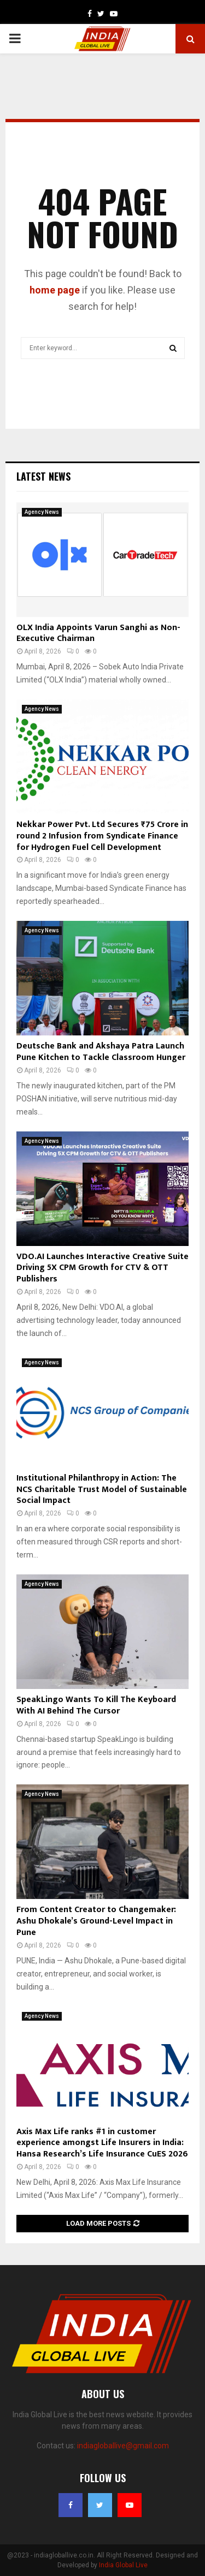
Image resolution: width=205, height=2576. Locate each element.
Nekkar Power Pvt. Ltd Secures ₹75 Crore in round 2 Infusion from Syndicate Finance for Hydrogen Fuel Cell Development (102, 836)
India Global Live (123, 2565)
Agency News (42, 512)
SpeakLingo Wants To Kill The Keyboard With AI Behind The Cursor (96, 1705)
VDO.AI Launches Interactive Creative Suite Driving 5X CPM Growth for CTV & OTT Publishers (102, 1268)
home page (55, 290)
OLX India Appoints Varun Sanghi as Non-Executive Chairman (98, 633)
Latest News (43, 476)
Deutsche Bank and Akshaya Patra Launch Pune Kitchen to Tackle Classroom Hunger (100, 1052)
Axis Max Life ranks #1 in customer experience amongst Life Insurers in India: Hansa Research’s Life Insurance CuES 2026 (102, 2143)
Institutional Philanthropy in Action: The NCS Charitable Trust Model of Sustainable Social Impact (101, 1489)
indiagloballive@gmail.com (123, 2445)
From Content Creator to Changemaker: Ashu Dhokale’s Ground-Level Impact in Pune (96, 1921)
